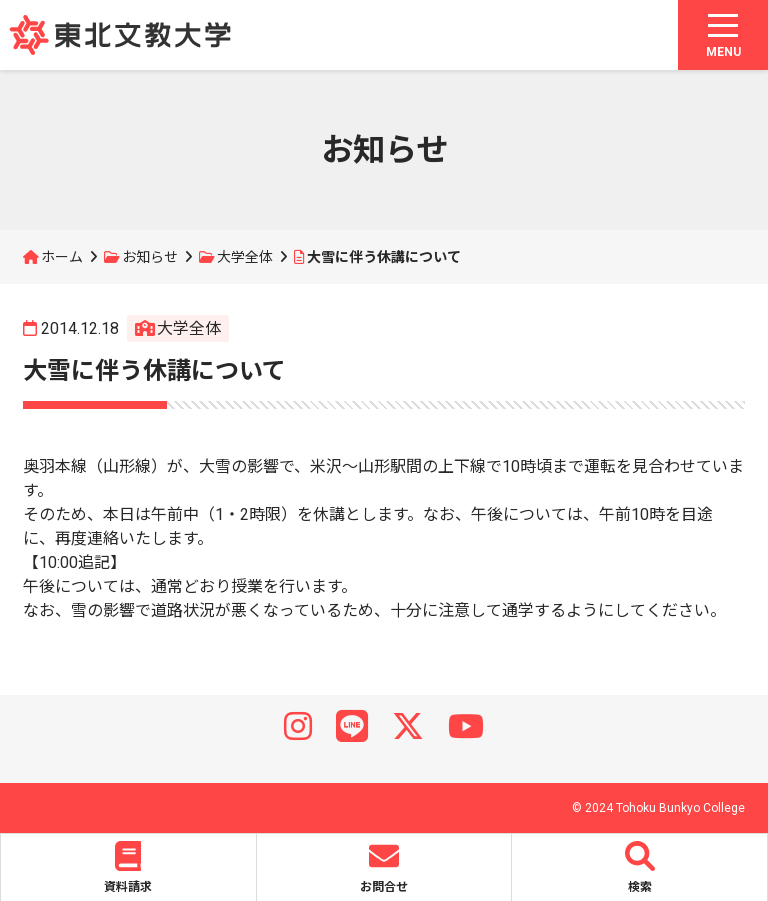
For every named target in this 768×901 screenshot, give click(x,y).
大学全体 (245, 257)
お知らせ (150, 257)
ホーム (62, 257)
